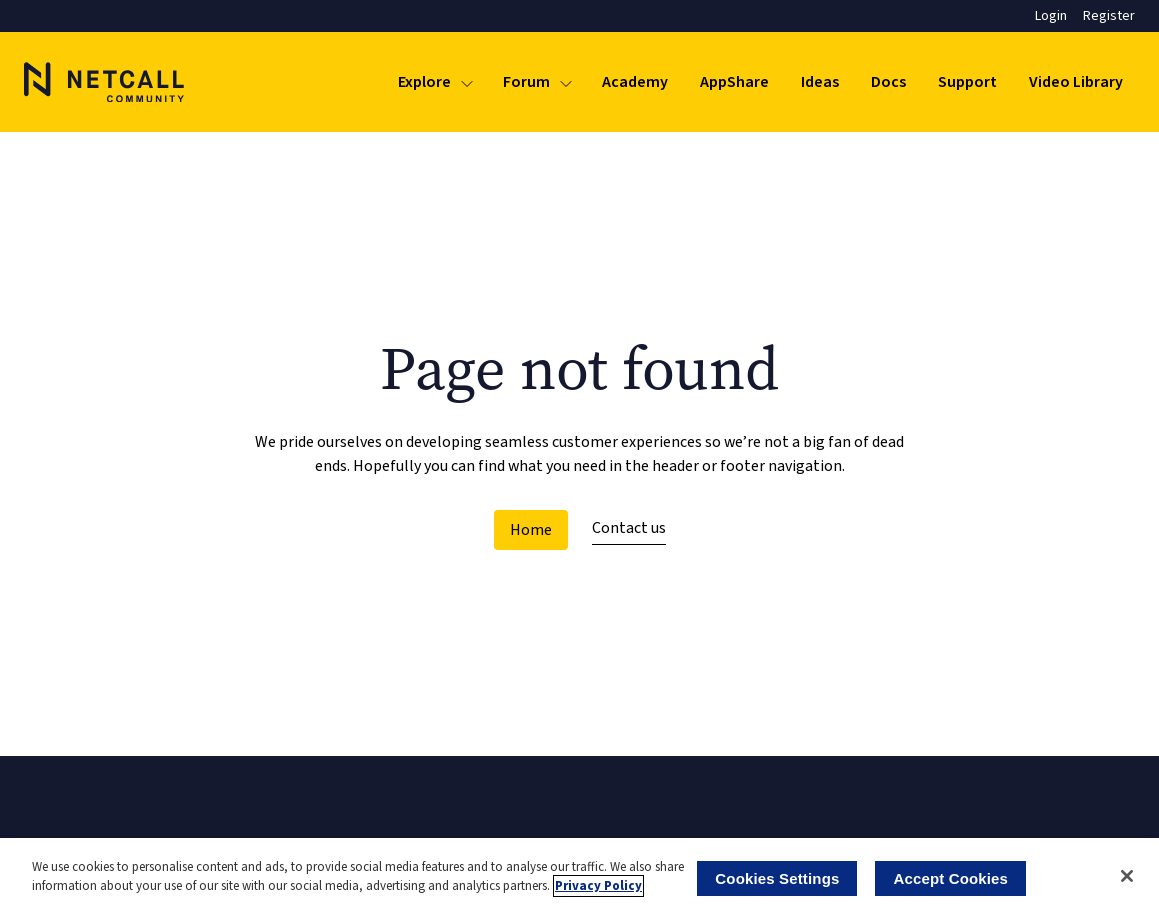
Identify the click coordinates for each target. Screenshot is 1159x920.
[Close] (1127, 876)
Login (1051, 16)
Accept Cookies (950, 878)
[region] (579, 879)
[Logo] (104, 82)
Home (531, 530)
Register (1109, 16)
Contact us (629, 528)
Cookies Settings (777, 878)
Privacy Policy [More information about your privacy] (598, 886)
